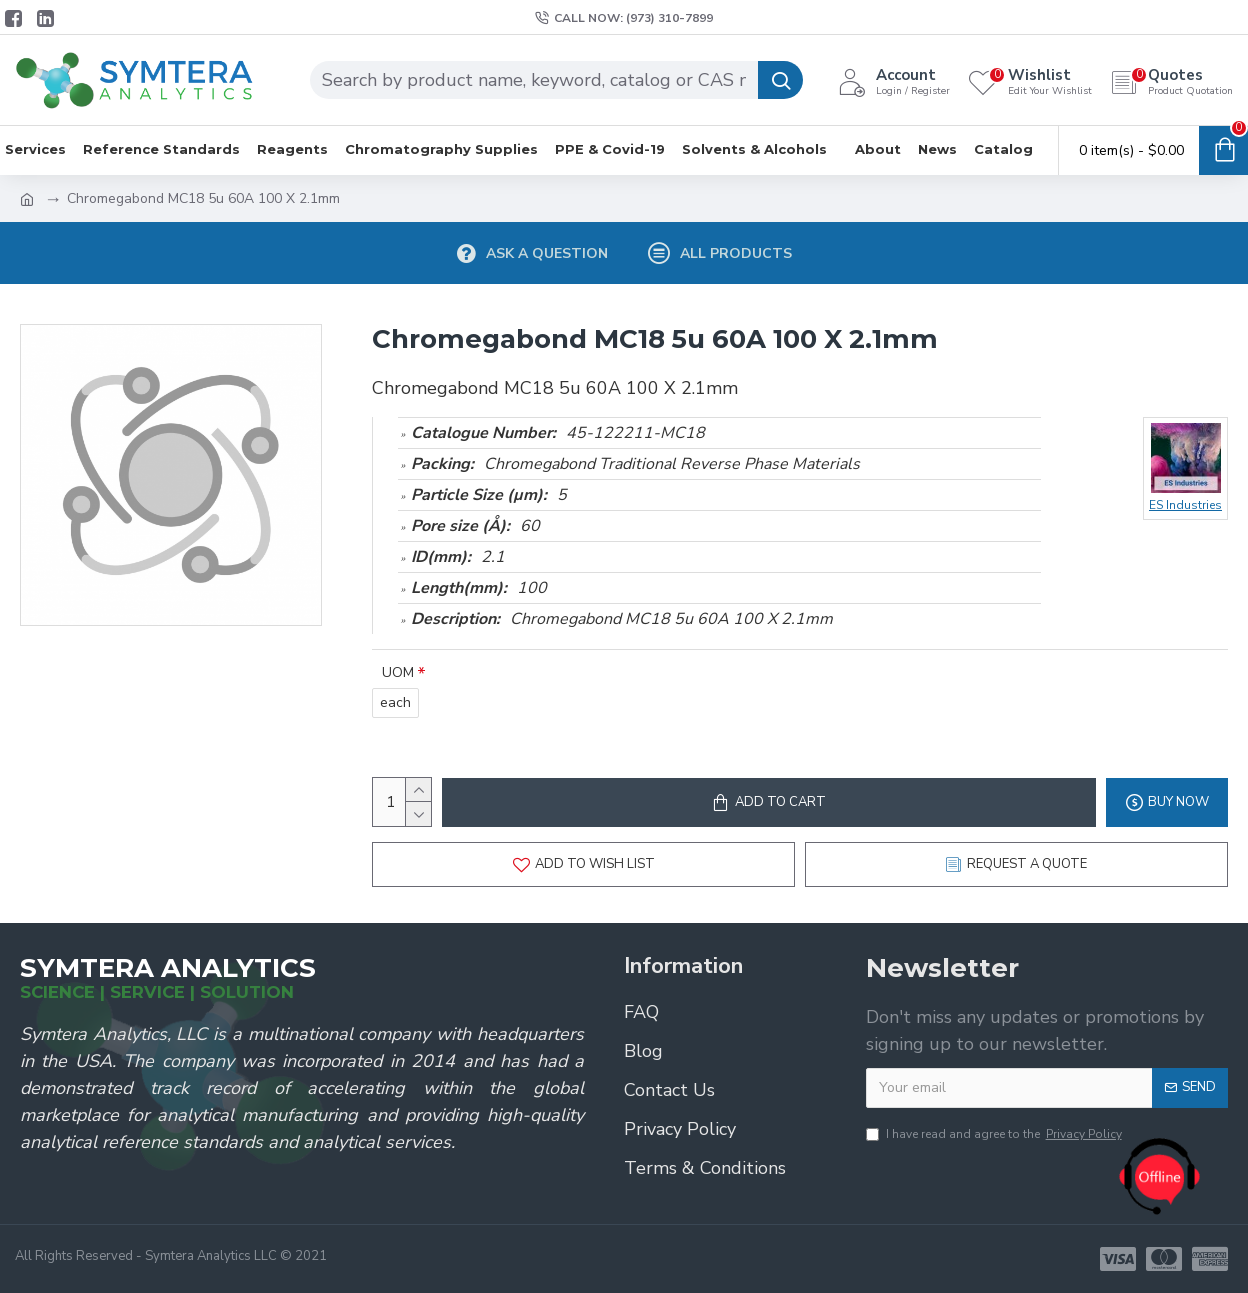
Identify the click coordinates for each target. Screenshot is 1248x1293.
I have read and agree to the (995, 1134)
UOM (398, 672)
